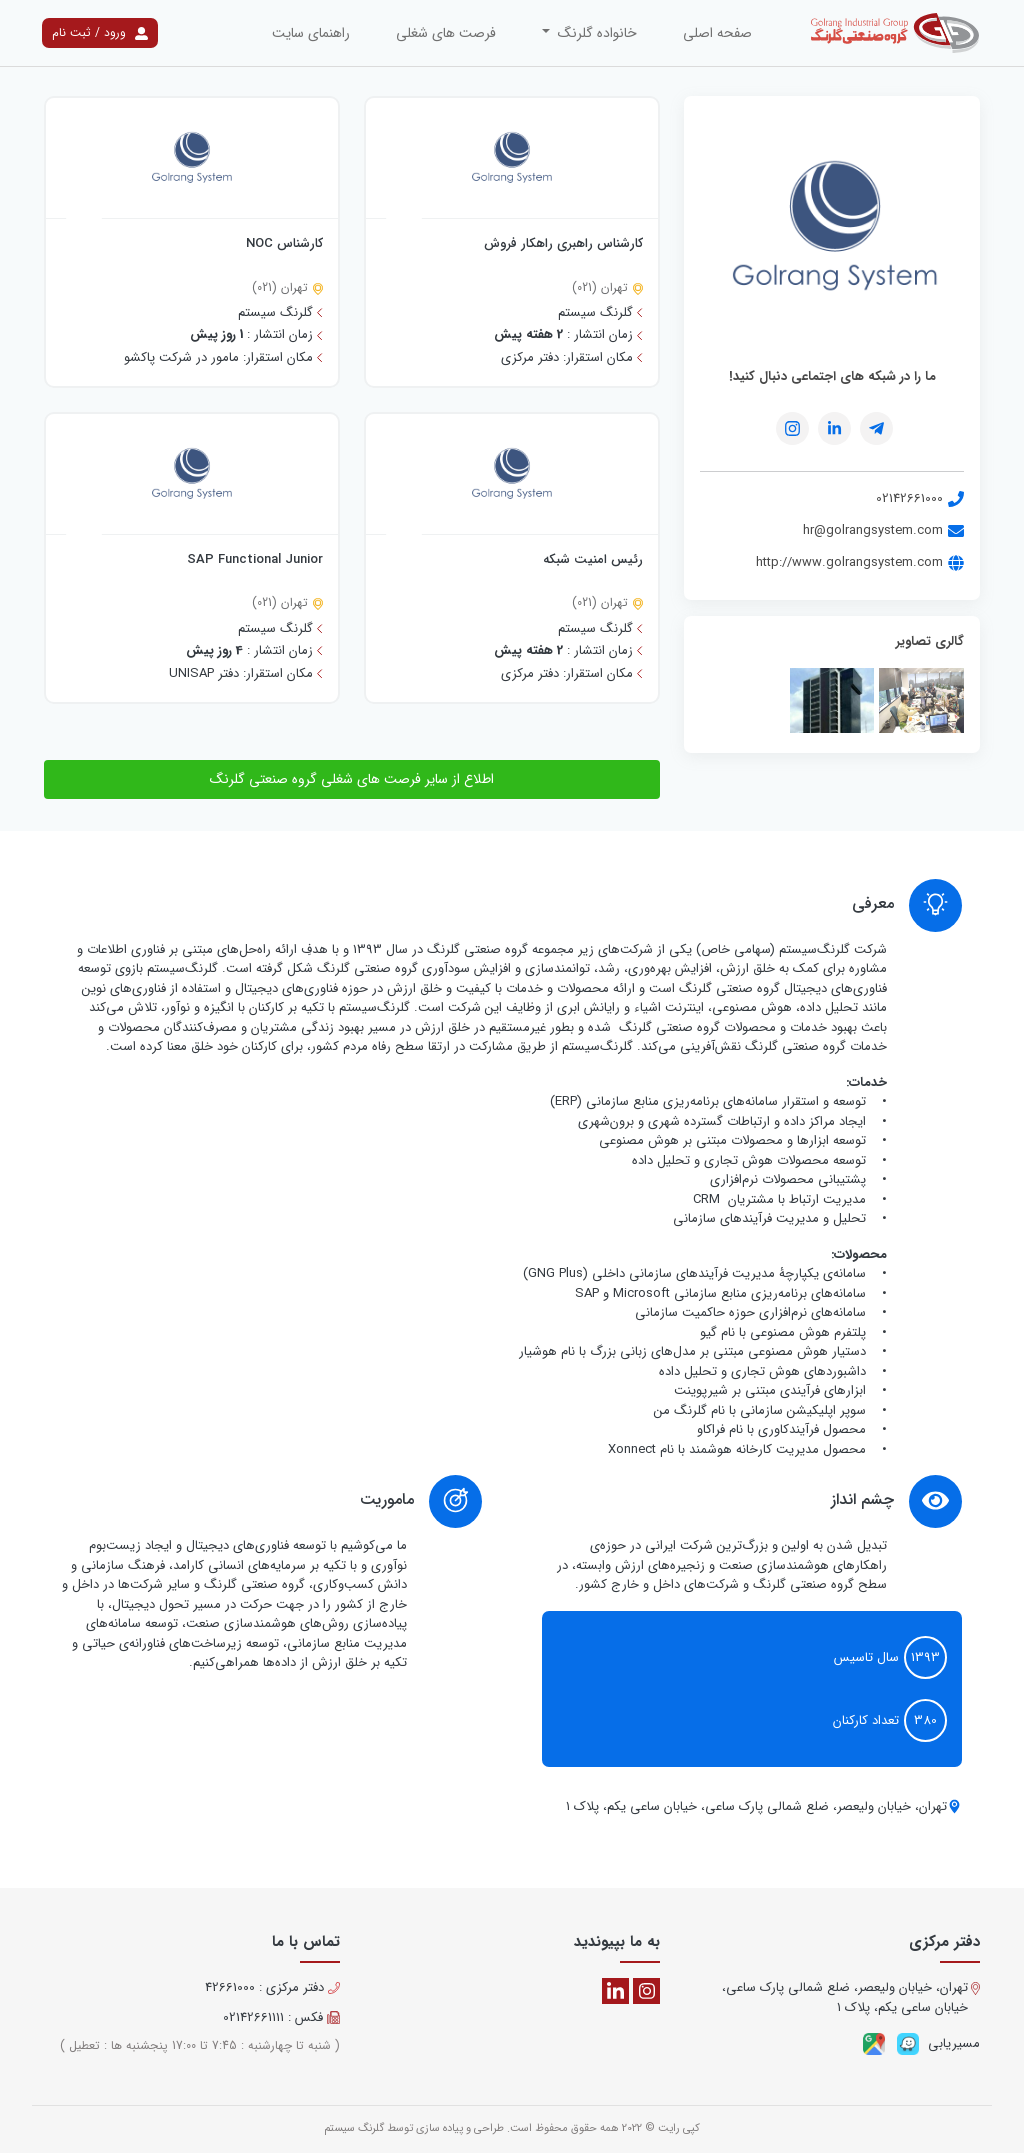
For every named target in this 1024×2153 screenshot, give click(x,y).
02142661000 (920, 498)
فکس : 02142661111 (281, 2018)
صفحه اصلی (717, 33)
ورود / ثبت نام (100, 32)
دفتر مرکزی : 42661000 (272, 1988)
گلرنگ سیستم (354, 2128)
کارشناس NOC (284, 244)
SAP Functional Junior (255, 560)
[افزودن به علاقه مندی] (404, 220)
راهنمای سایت (311, 33)
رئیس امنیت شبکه (593, 560)
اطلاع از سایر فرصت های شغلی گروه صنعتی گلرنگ (352, 779)
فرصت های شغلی (446, 33)
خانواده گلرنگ (595, 33)
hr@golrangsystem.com (883, 530)
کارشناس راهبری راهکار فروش (563, 244)
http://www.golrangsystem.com (860, 562)
